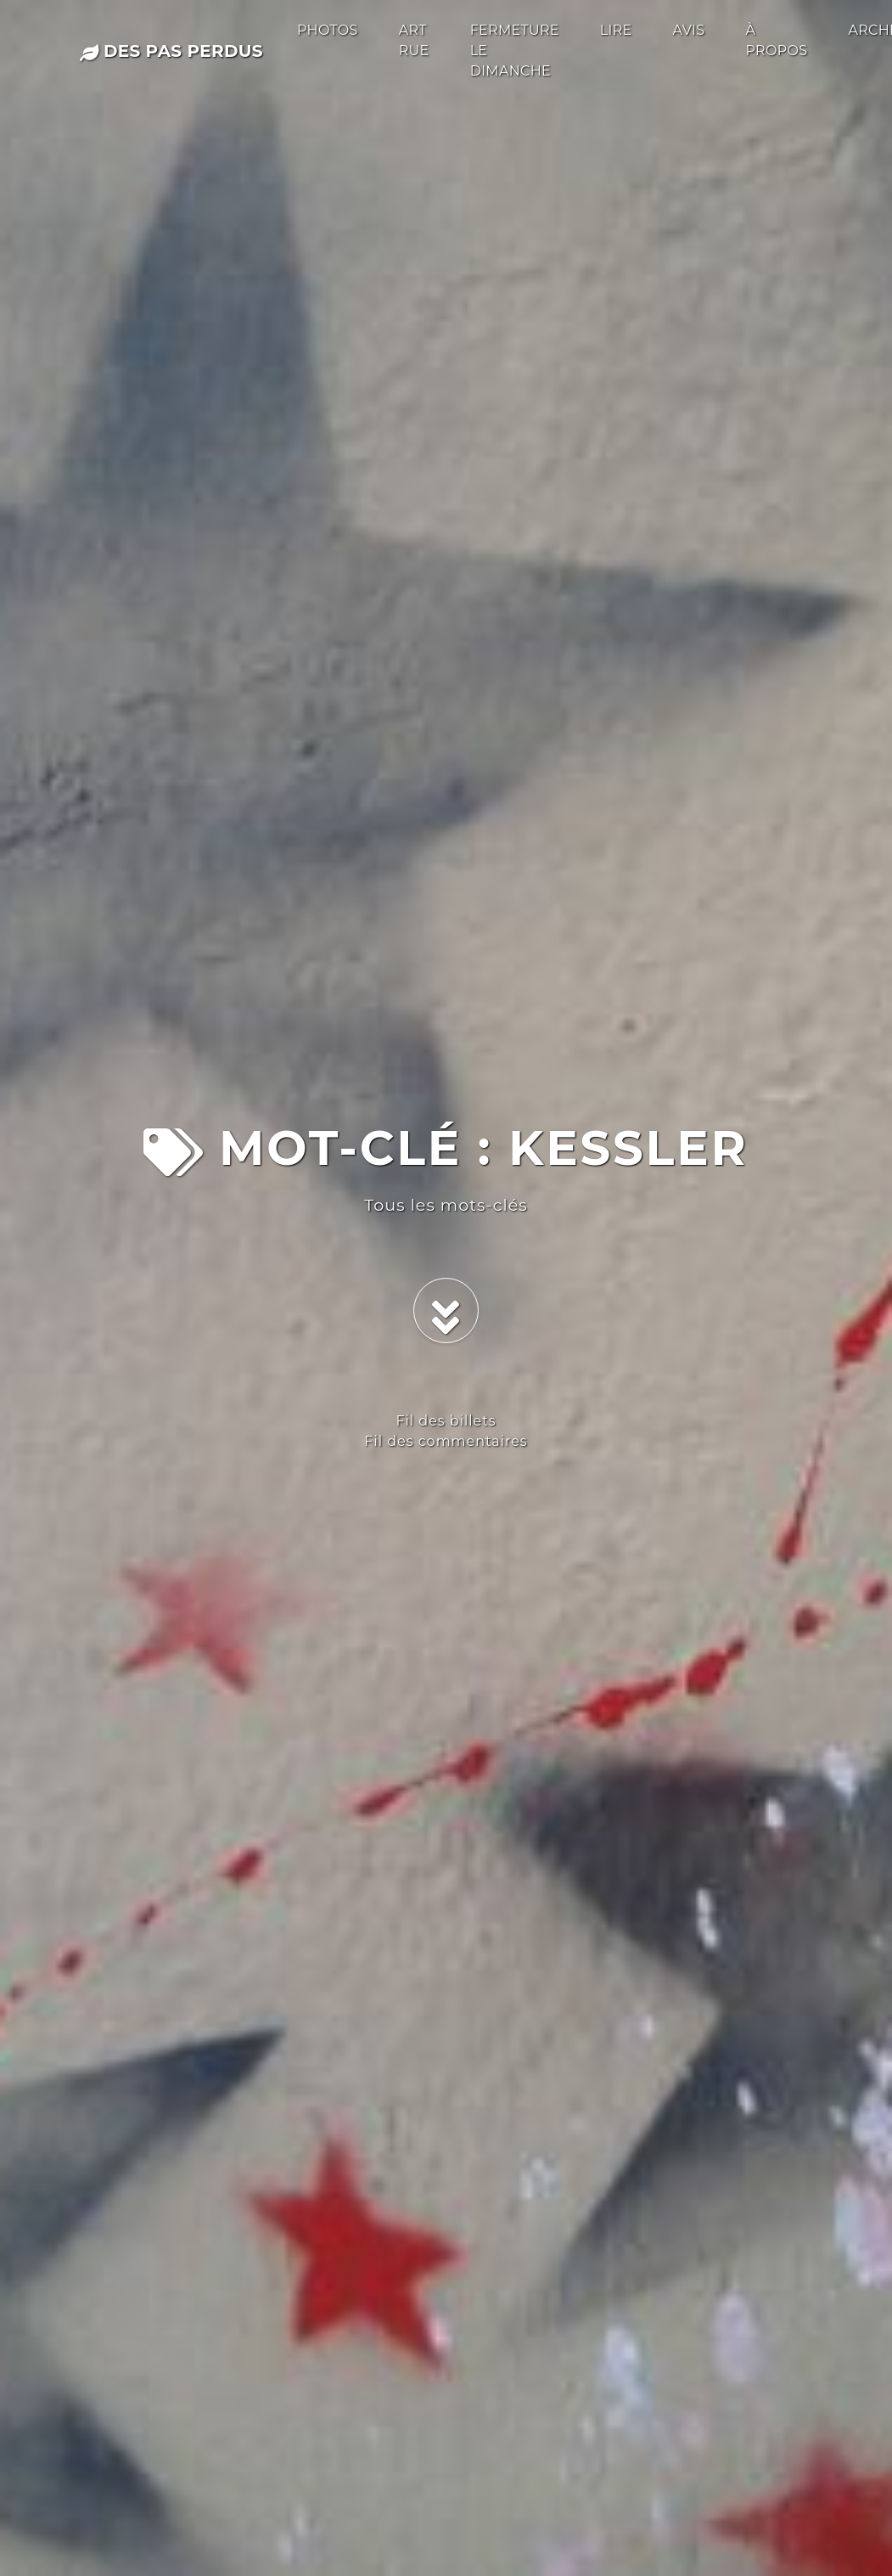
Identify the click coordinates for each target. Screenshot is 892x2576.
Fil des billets (446, 1421)
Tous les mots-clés (445, 1205)
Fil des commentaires (445, 1441)
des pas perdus (171, 51)
